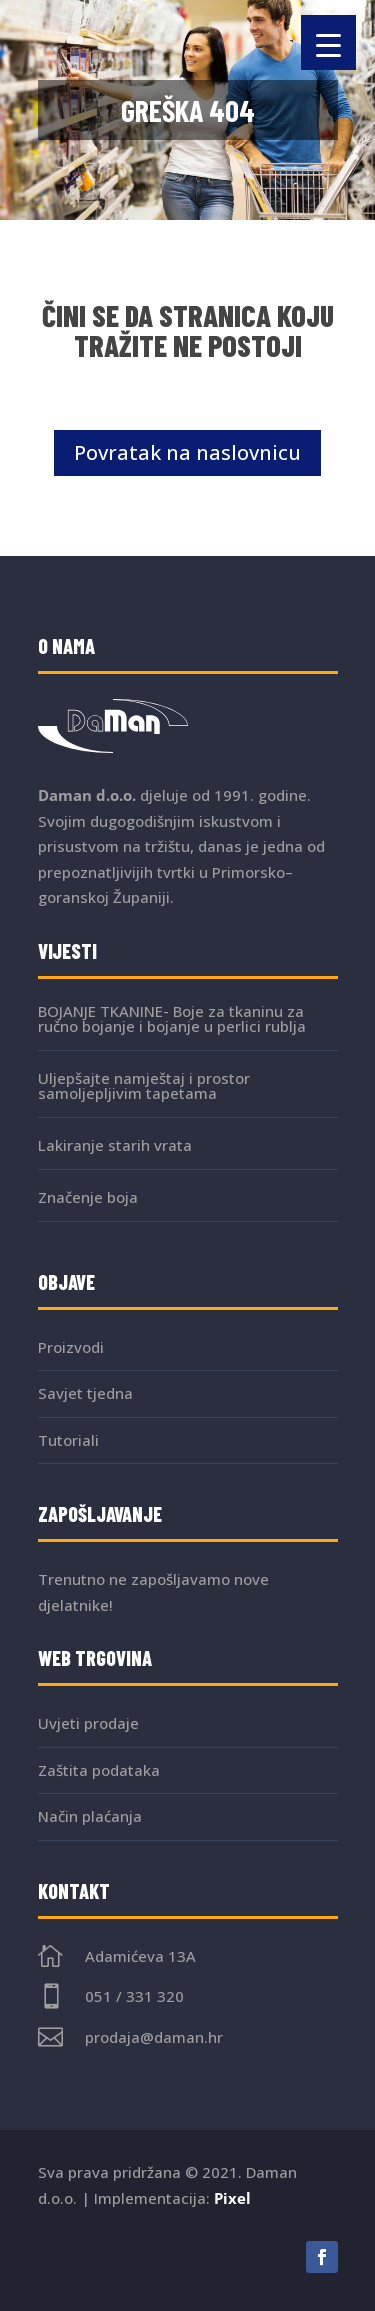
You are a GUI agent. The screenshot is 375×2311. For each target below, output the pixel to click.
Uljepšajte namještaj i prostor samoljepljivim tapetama (144, 1085)
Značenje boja (88, 1197)
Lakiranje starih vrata (115, 1145)
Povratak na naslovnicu (187, 452)
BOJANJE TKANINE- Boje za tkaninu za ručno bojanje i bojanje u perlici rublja (172, 1018)
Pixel (232, 2198)
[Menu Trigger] (328, 42)
